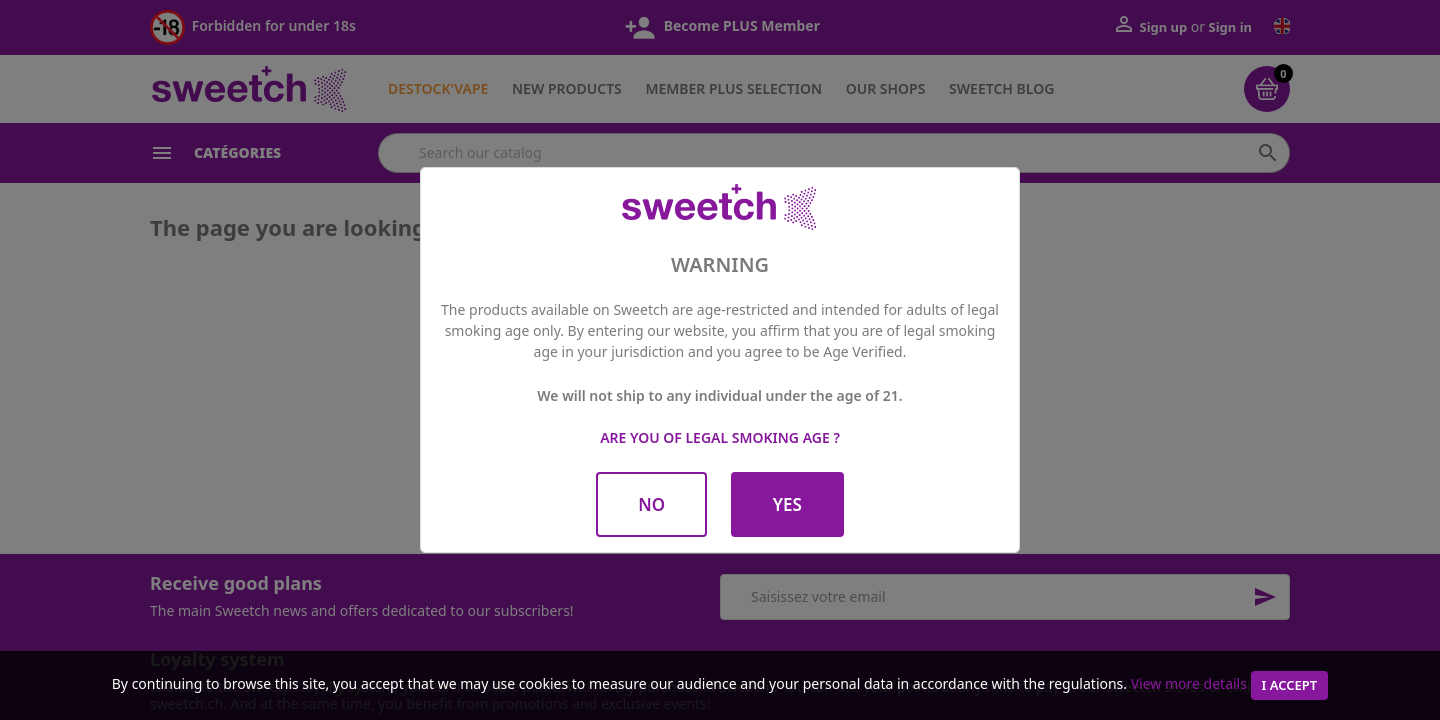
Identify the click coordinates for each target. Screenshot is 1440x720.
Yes (787, 504)
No (651, 504)
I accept (1290, 685)
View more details (1189, 683)
